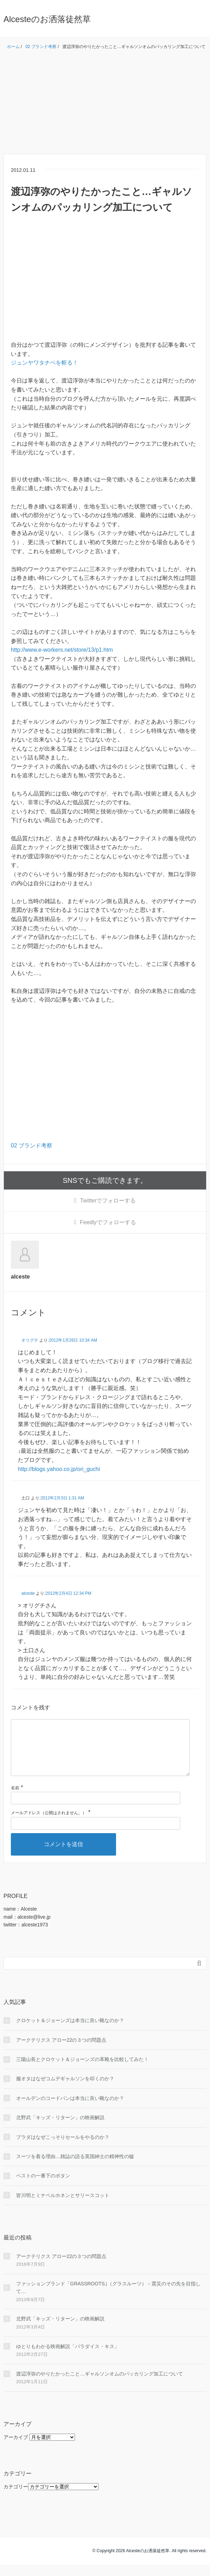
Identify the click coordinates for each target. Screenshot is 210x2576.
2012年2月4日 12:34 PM (69, 1593)
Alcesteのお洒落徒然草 (47, 19)
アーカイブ (16, 2448)
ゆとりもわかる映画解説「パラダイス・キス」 (67, 2357)
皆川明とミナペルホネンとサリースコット (62, 2206)
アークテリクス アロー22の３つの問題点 (61, 2051)
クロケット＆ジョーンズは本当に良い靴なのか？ (70, 2031)
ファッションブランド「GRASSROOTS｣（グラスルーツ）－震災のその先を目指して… (108, 2298)
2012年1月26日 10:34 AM (73, 1340)
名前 (15, 1799)
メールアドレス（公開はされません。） (49, 1824)
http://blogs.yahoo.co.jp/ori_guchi (59, 1469)
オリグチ (29, 1340)
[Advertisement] (105, 105)
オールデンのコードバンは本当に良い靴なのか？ (70, 2109)
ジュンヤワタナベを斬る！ (44, 363)
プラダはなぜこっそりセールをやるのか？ (62, 2148)
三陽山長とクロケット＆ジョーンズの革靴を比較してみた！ (82, 2070)
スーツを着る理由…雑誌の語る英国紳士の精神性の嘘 (75, 2167)
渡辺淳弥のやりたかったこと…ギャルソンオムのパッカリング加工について (99, 2385)
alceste (28, 1593)
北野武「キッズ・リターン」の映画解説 (60, 2128)
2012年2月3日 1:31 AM (62, 1498)
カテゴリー (16, 2498)
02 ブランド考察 (31, 1145)
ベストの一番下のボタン (43, 2187)
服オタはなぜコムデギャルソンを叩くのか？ (65, 2090)
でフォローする (108, 1201)
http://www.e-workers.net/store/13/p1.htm (62, 650)
